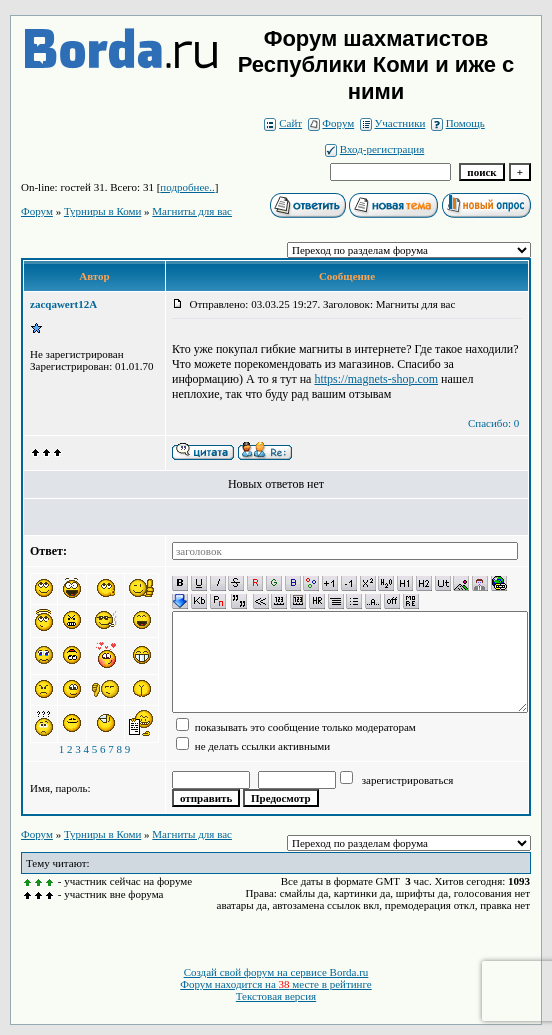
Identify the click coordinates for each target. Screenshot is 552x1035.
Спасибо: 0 (493, 423)
